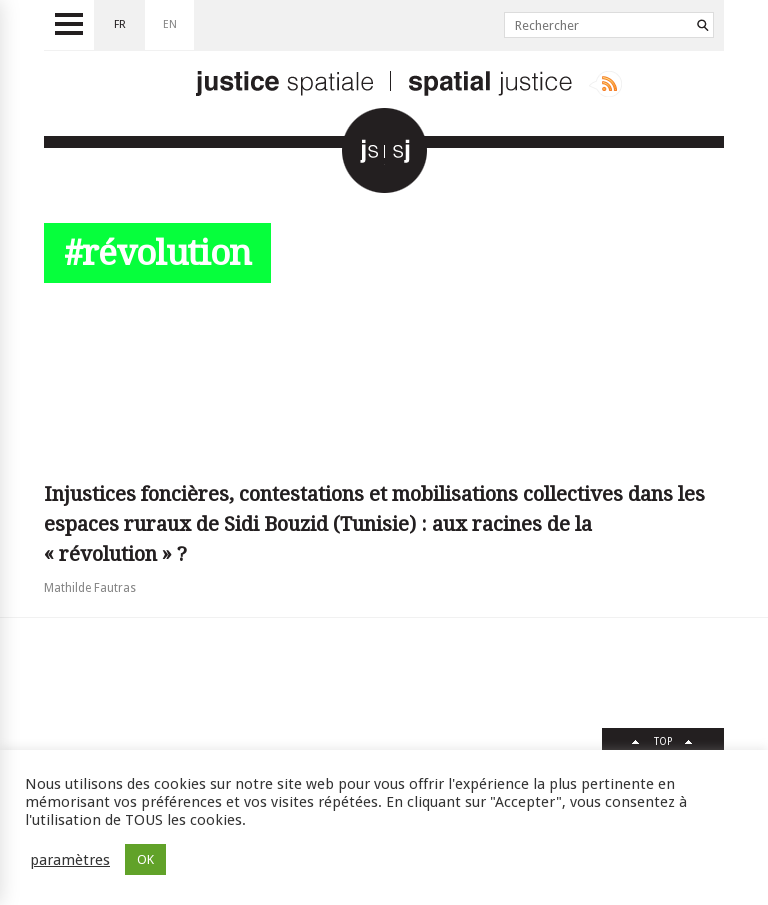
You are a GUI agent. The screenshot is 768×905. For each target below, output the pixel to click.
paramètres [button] (70, 860)
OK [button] (145, 859)
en (170, 24)
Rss (605, 84)
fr (120, 24)
